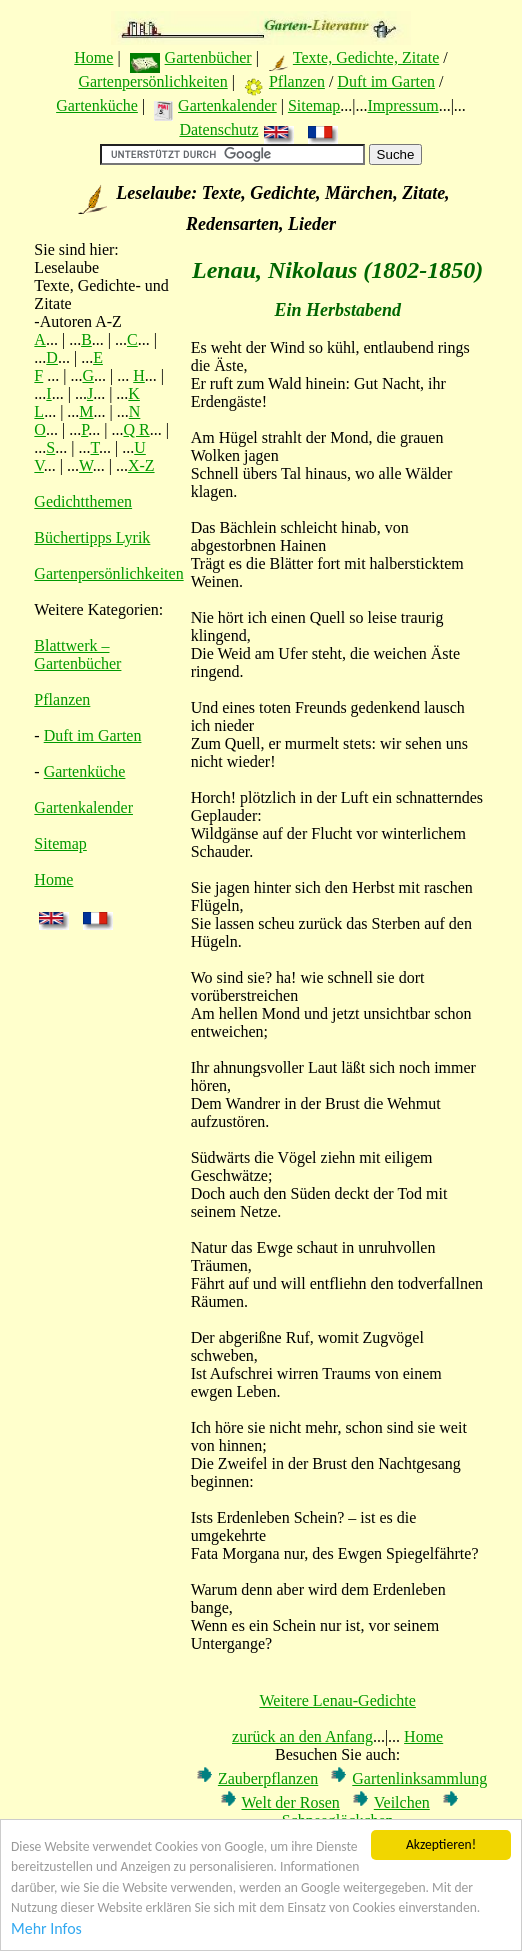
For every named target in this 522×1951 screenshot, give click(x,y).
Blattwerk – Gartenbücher (77, 654)
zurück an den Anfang (302, 1736)
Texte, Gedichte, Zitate (366, 57)
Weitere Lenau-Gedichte (337, 1700)
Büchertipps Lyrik (92, 537)
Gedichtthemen (83, 501)
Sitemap (314, 105)
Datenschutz (218, 129)
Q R (136, 429)
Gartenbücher (208, 57)
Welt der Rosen (291, 1802)
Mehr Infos (46, 1941)
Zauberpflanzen (268, 1778)
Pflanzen (297, 81)
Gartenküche (97, 105)
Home (93, 57)
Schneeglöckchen (338, 1820)
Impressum (403, 105)
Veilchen (402, 1802)
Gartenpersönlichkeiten (152, 81)
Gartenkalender (227, 105)
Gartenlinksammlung (419, 1778)
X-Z (141, 465)
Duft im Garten (386, 81)
